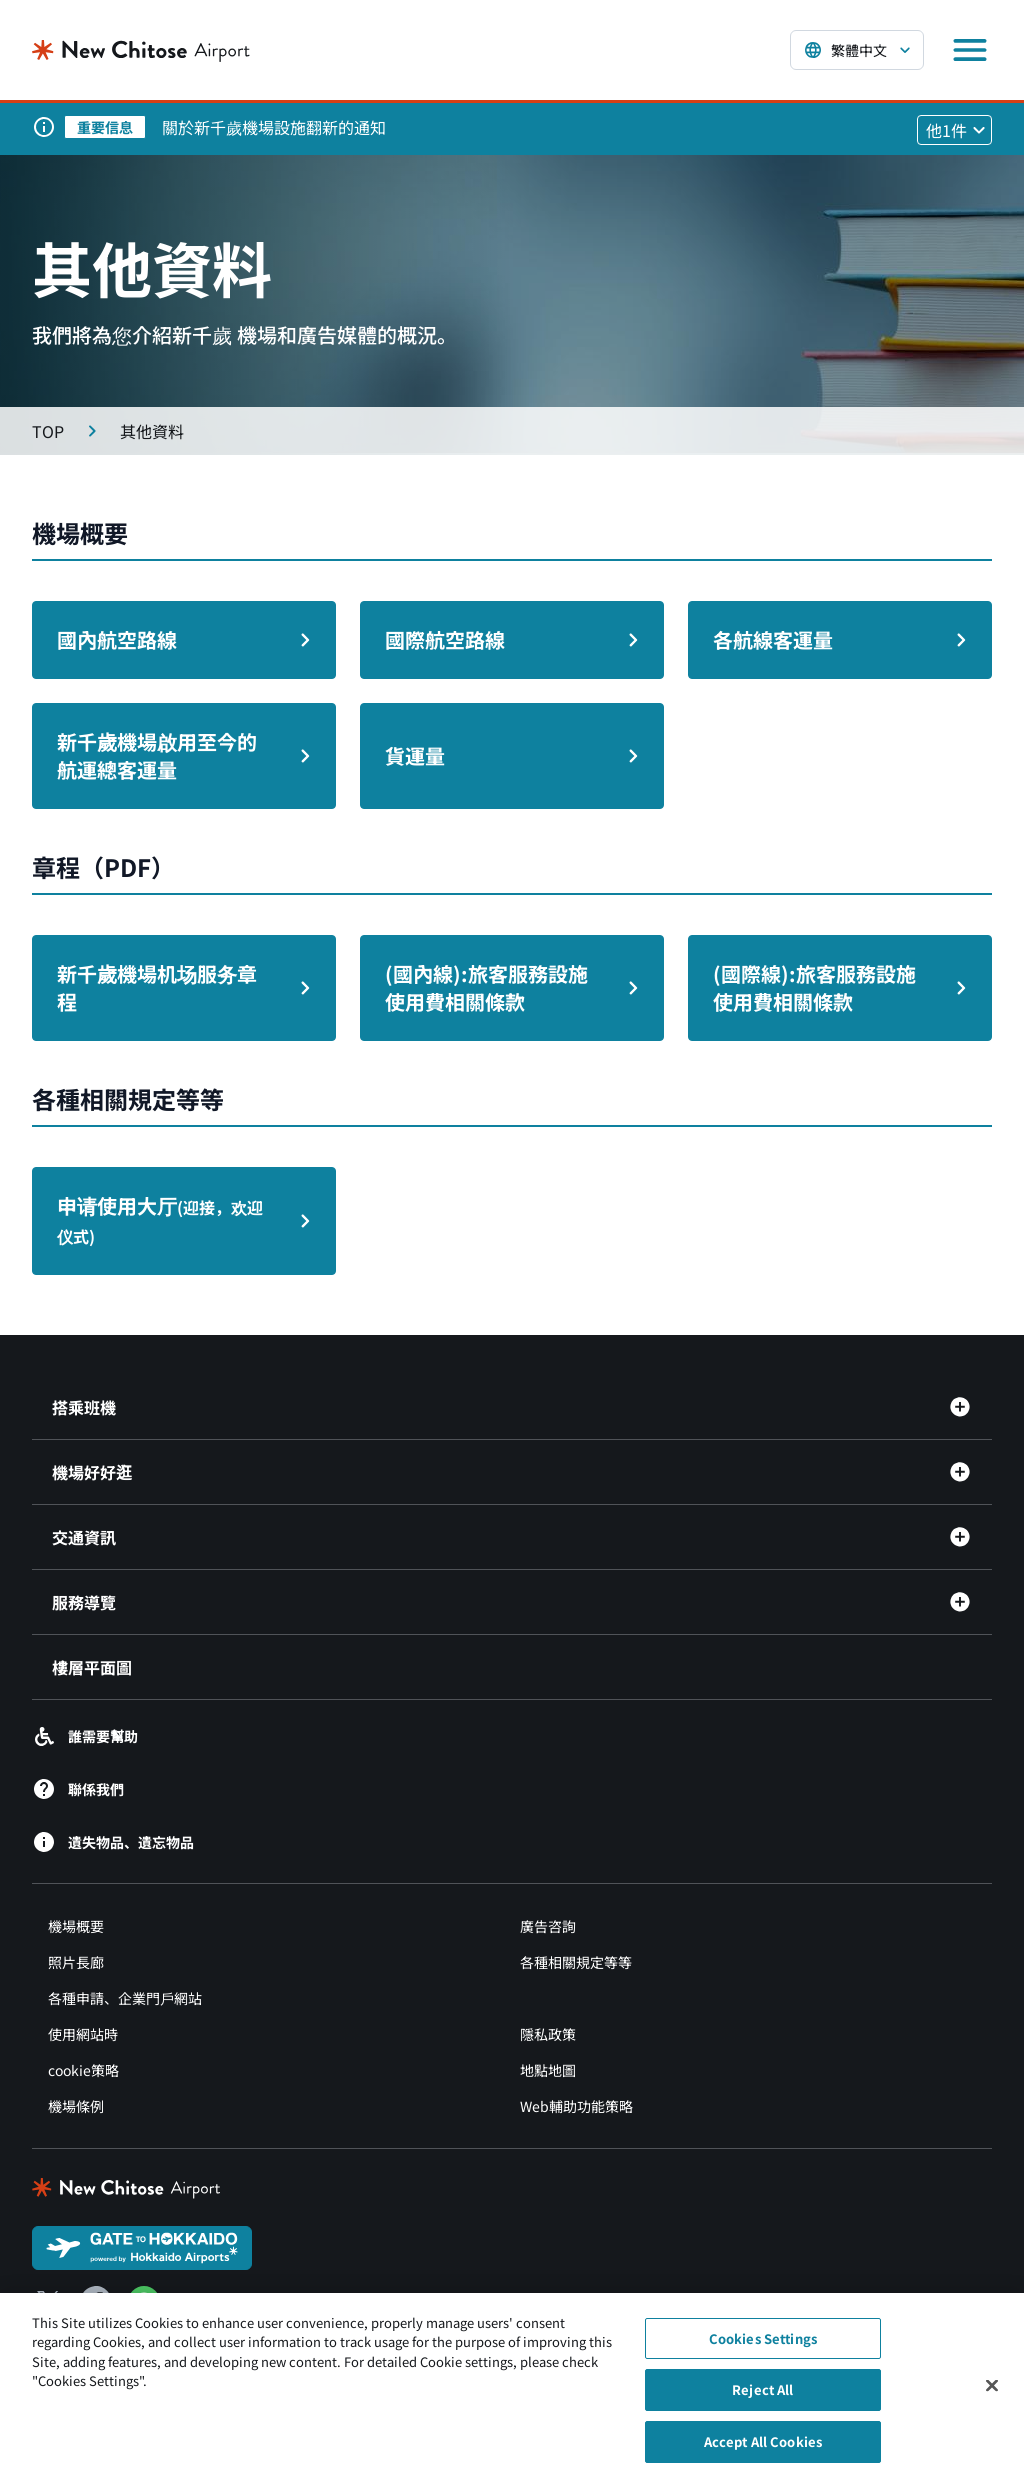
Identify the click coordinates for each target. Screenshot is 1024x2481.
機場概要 (76, 1926)
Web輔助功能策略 (576, 2106)
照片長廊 (76, 1962)
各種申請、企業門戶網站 (125, 1998)
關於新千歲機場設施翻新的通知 (274, 127)
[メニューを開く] (970, 50)
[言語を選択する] (857, 50)
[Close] (992, 2394)
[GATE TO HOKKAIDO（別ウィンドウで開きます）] (142, 2246)
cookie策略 (83, 2070)
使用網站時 (83, 2034)
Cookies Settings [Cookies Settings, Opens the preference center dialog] (763, 2347)
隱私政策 (548, 2034)
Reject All (762, 2398)
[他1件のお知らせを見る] (954, 130)
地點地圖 (548, 2070)
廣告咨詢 (548, 1926)
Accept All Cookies (763, 2450)
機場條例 (76, 2106)
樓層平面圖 (92, 1667)
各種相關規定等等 (576, 1962)
